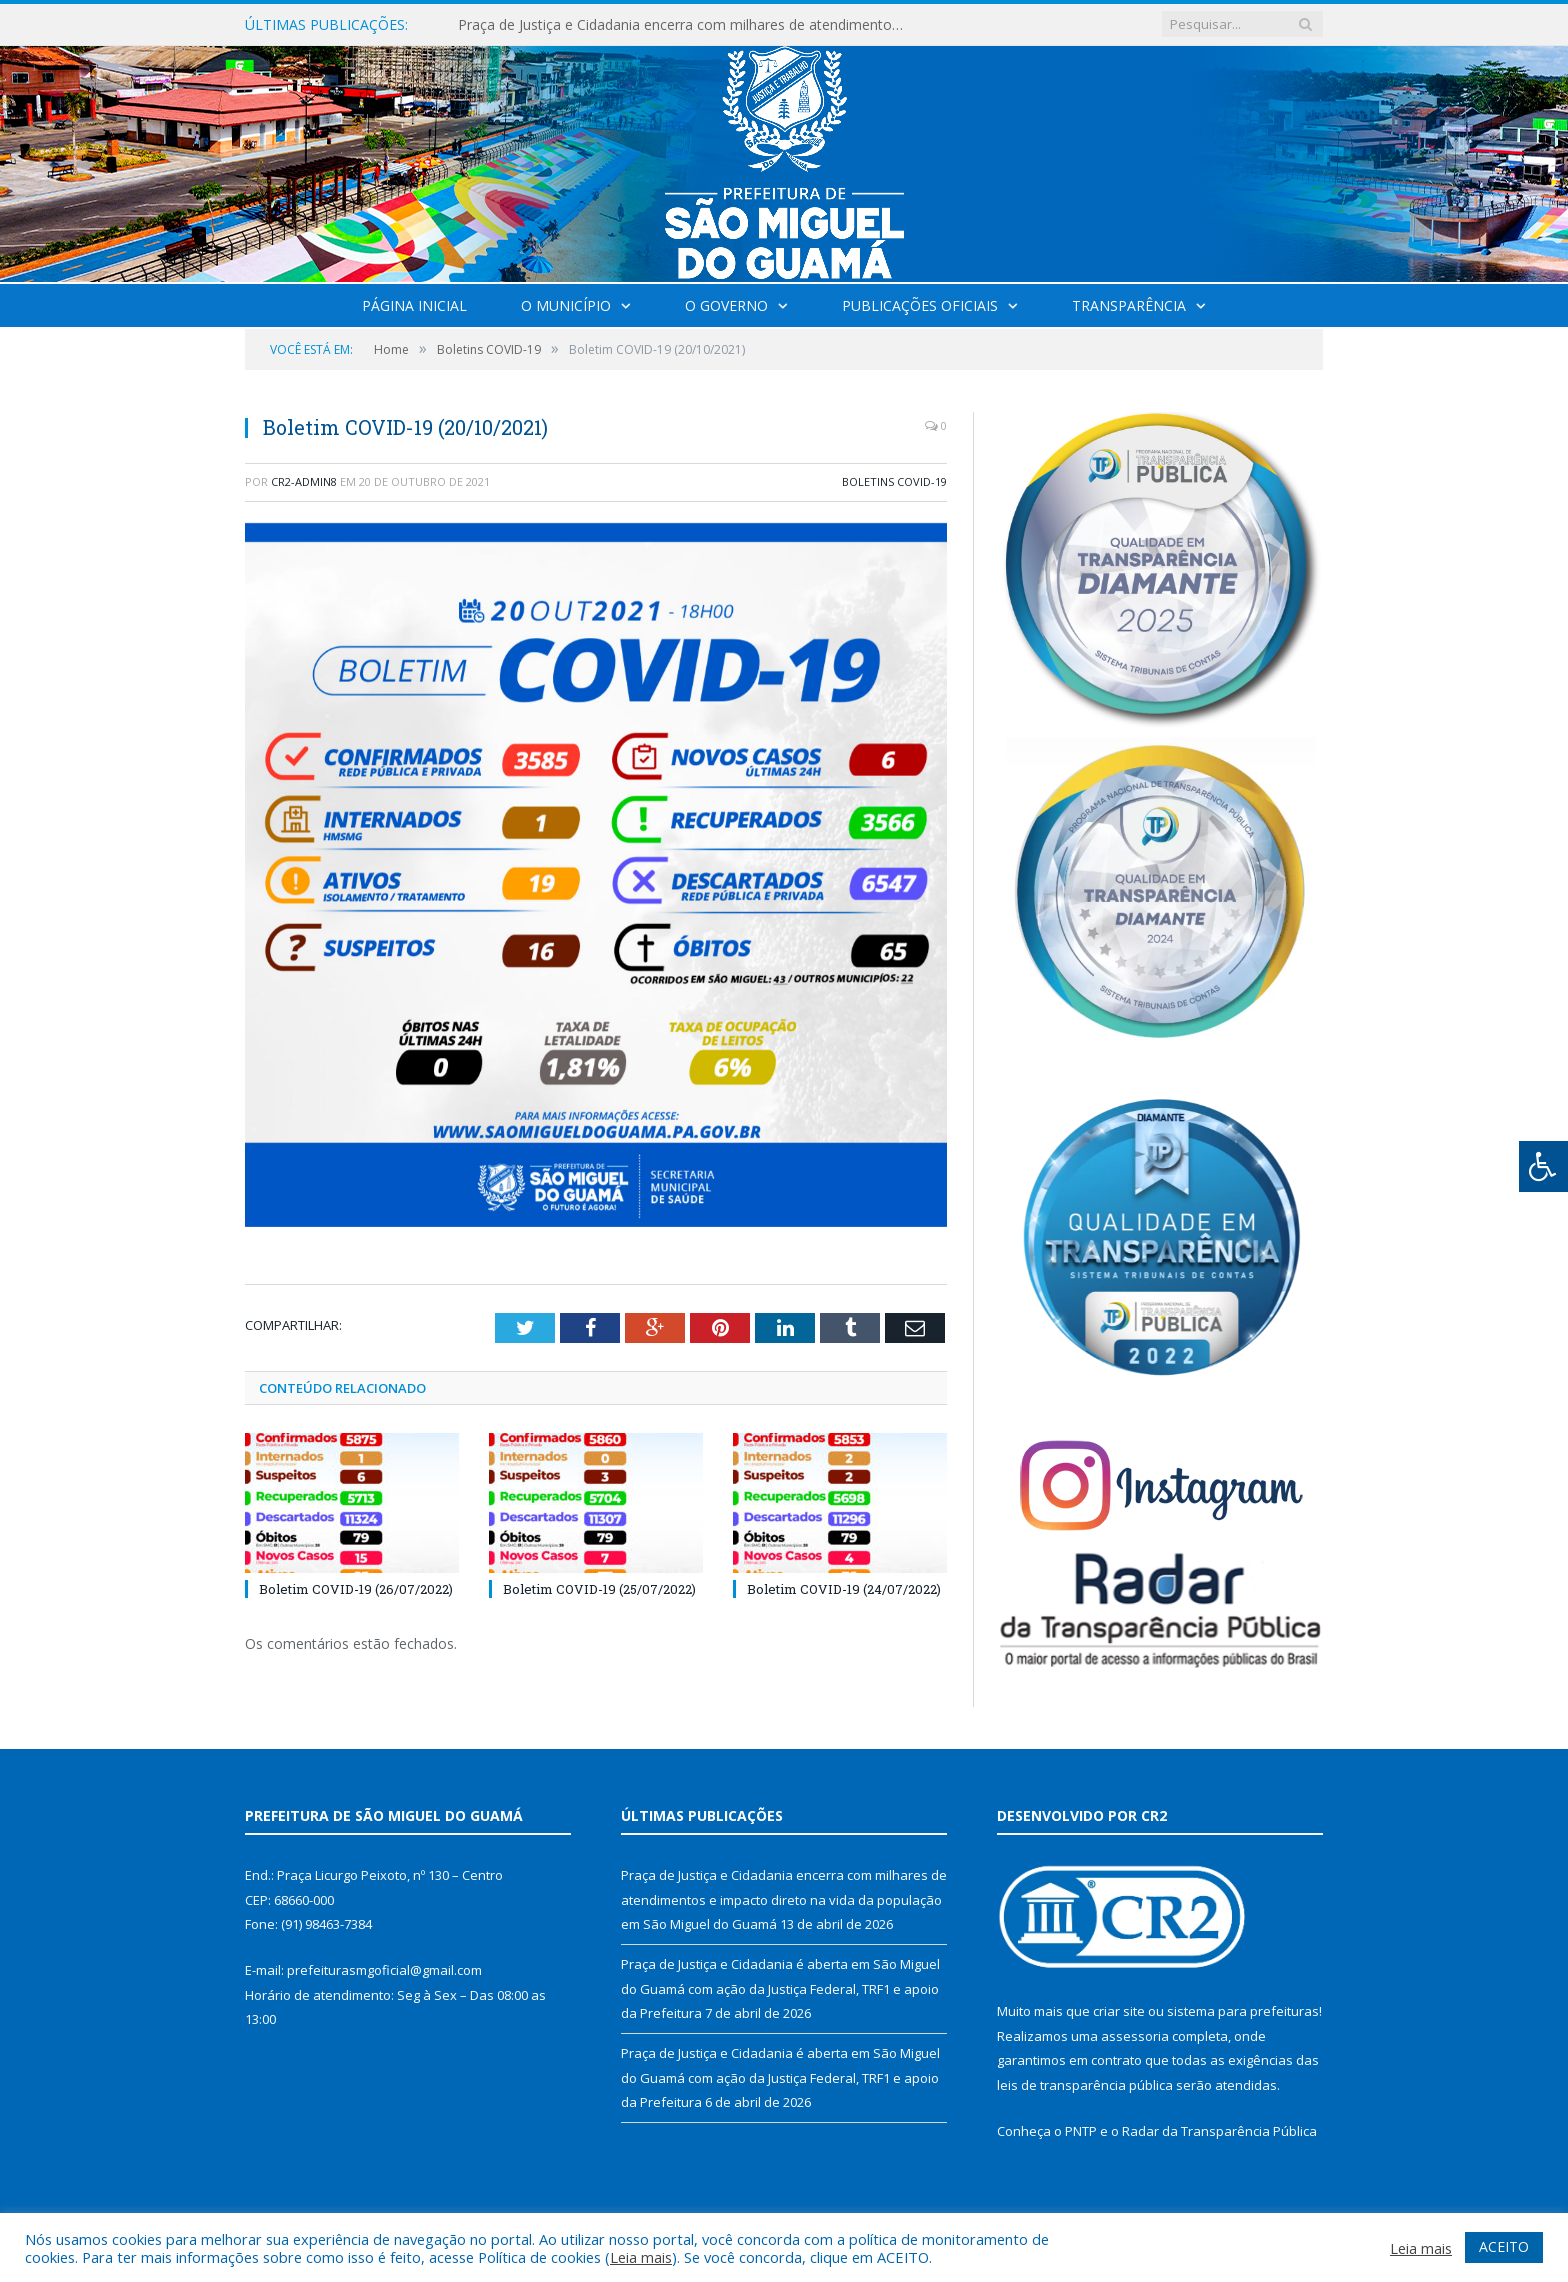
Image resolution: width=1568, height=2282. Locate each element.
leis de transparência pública (1085, 2085)
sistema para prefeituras (1243, 2011)
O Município (566, 305)
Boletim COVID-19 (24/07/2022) (844, 1589)
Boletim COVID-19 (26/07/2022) (356, 1589)
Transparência (1129, 305)
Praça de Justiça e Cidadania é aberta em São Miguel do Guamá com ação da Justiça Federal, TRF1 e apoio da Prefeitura (780, 1988)
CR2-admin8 (304, 481)
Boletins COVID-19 (894, 481)
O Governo (726, 305)
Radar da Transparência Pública (1219, 2131)
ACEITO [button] (1504, 2246)
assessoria (1135, 2036)
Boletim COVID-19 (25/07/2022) (599, 1589)
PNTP (1081, 2131)
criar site (1119, 2011)
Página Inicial (414, 305)
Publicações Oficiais (920, 305)
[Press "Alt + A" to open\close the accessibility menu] (1543, 1166)
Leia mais (641, 2257)
